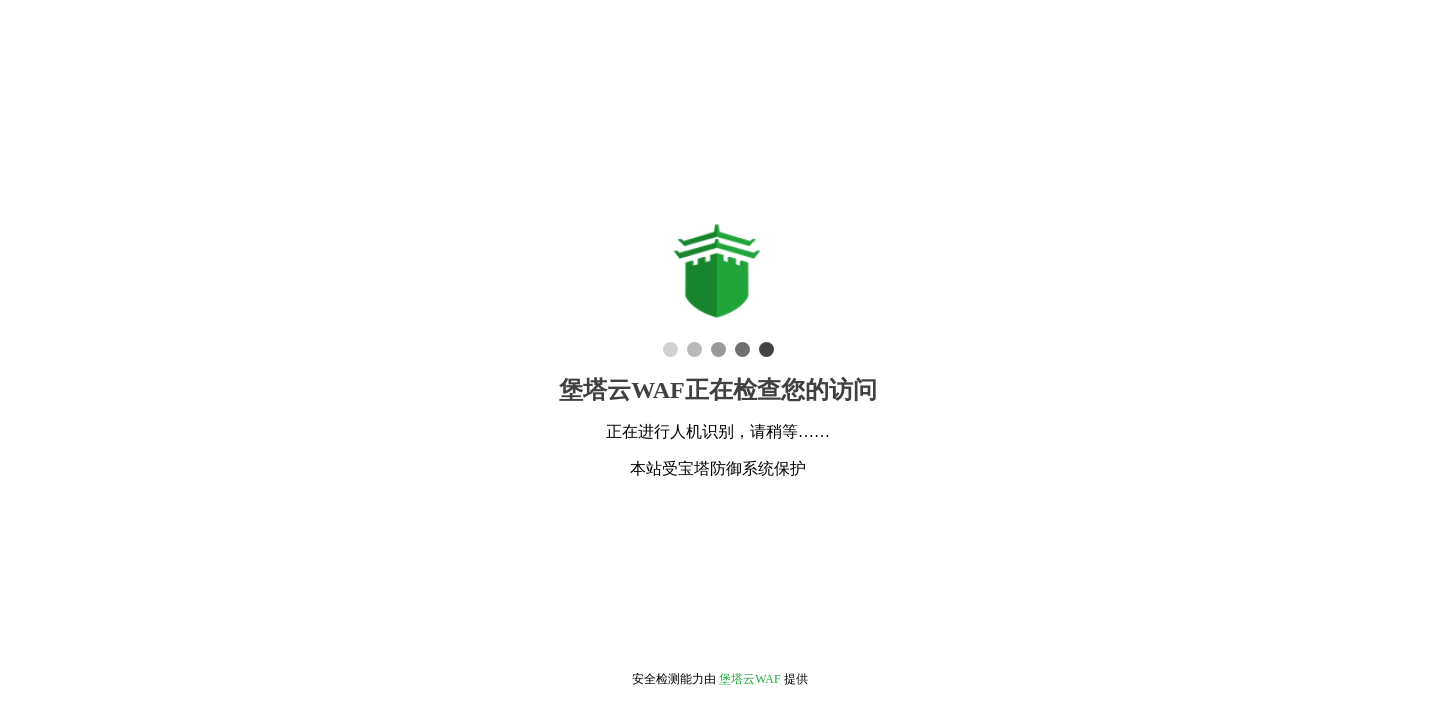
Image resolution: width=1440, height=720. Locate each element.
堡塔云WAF (749, 679)
